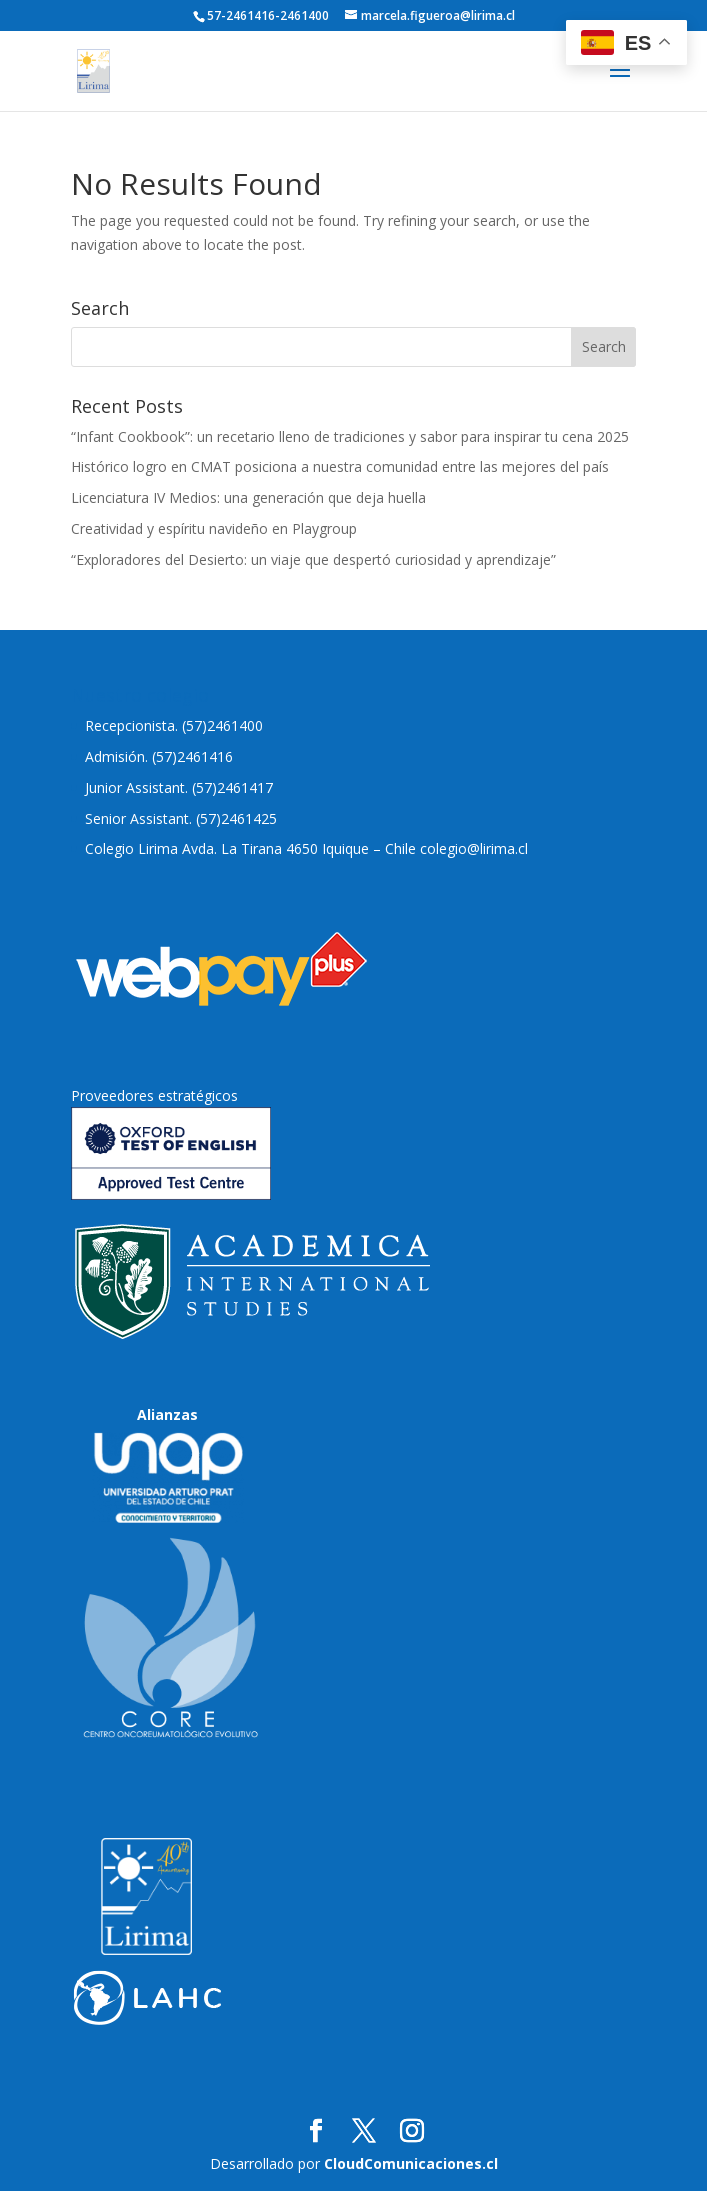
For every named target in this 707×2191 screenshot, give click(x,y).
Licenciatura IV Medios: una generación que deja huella (248, 497)
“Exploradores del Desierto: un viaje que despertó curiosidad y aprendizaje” (313, 559)
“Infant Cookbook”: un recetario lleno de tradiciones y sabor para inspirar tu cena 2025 (350, 436)
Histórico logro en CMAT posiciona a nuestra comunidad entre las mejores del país (340, 466)
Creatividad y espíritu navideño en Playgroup (214, 528)
